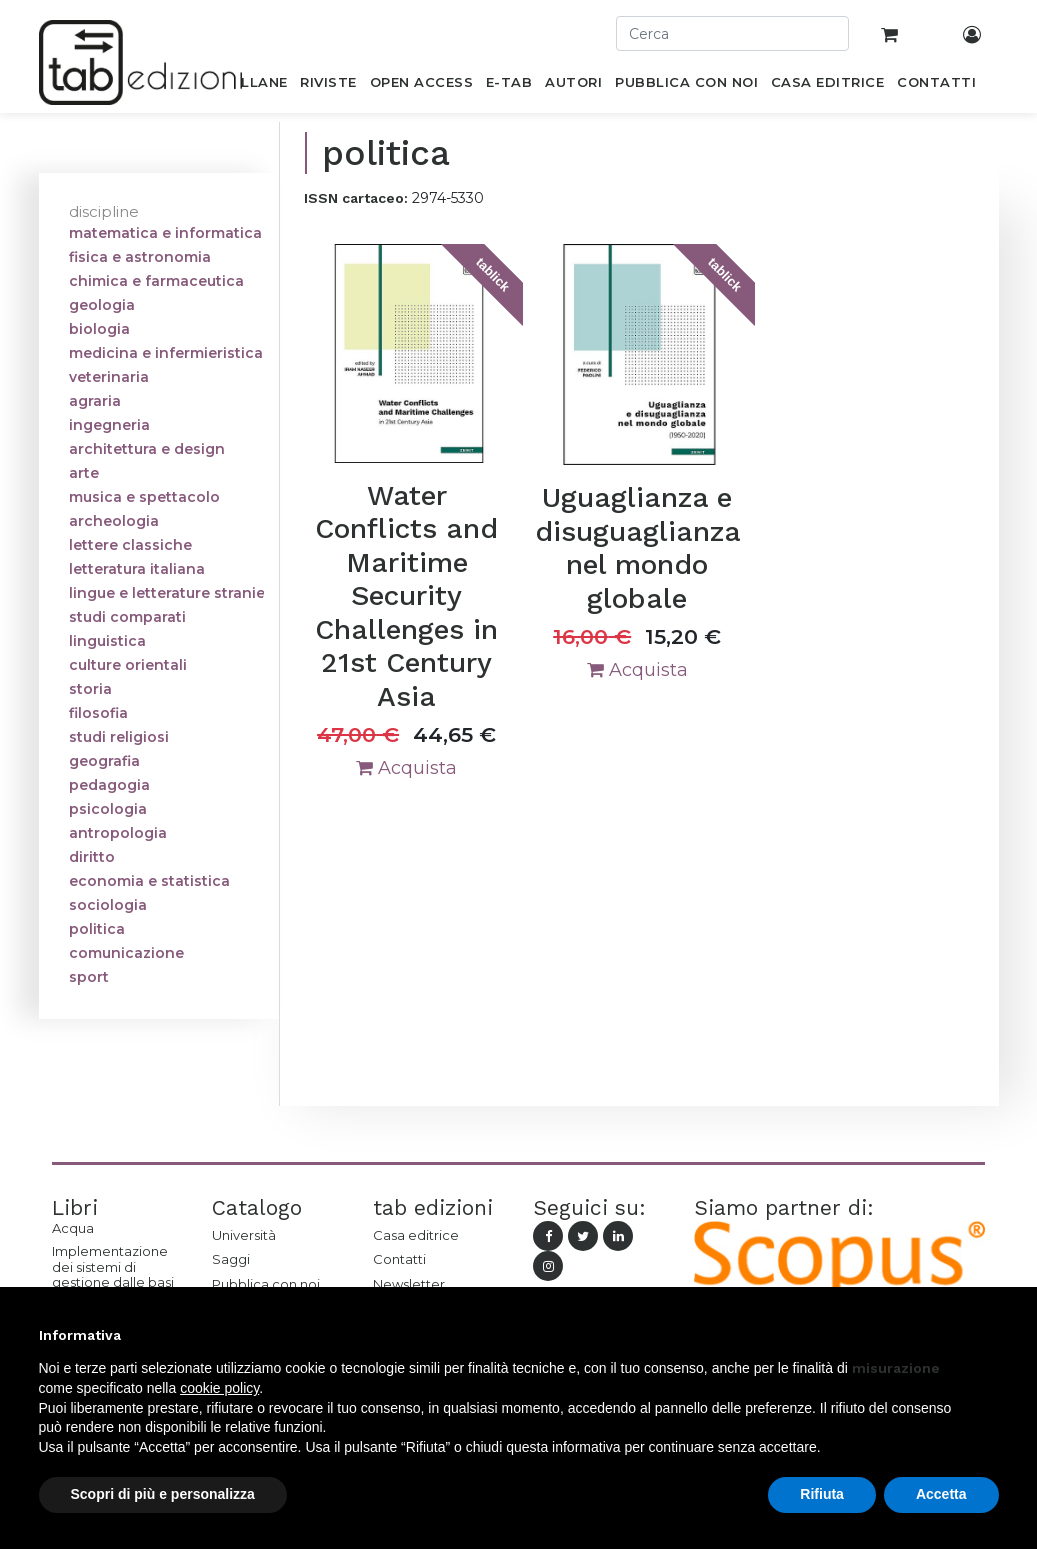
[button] (989, 1335)
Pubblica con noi (266, 1284)
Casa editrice (416, 1235)
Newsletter (409, 1284)
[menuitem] (253, 86)
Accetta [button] (941, 1494)
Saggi (231, 1259)
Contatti (399, 1259)
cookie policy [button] (219, 1388)
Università (244, 1235)
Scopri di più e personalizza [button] (163, 1494)
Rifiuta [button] (822, 1494)
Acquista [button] (406, 768)
